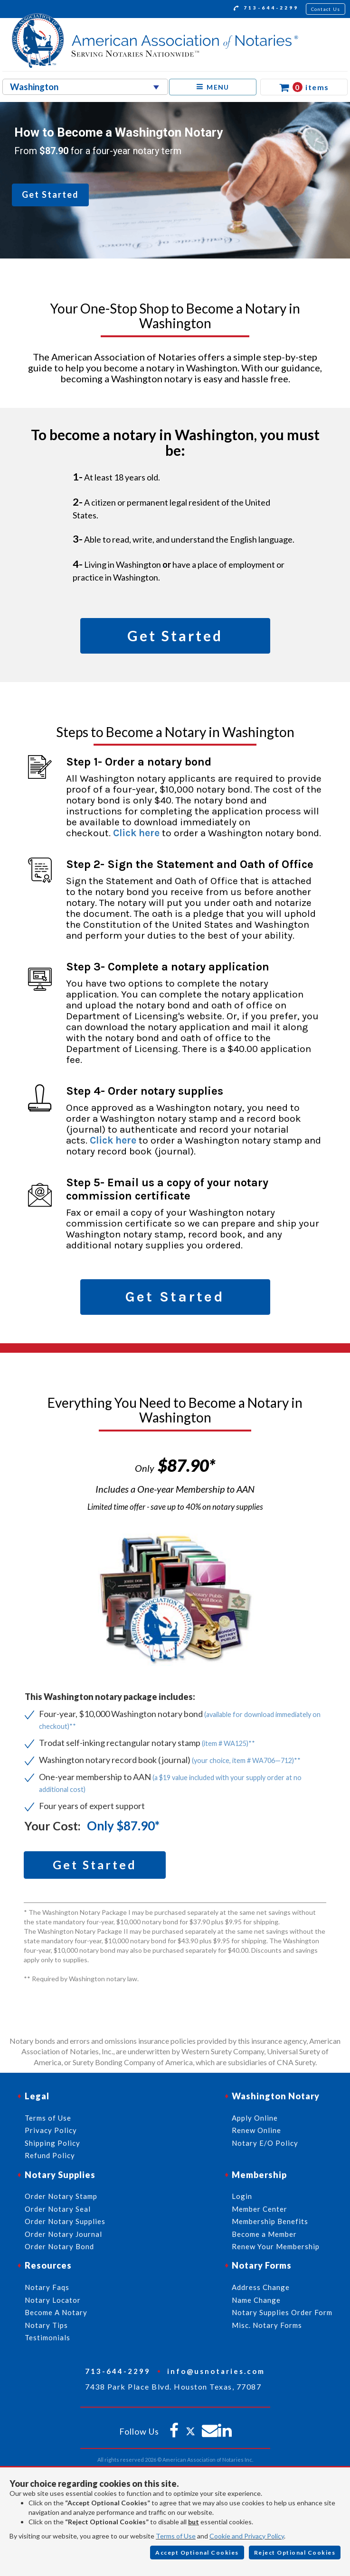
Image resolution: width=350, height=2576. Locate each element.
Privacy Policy (51, 2130)
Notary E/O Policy (265, 2143)
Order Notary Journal (63, 2234)
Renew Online (256, 2130)
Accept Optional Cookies (197, 2552)
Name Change (256, 2300)
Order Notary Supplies (65, 2221)
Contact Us (326, 9)
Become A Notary (56, 2312)
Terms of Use (176, 2536)
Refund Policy (50, 2155)
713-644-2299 (266, 9)
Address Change (261, 2287)
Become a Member (264, 2234)
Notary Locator (53, 2300)
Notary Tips (46, 2325)
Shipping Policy (52, 2143)
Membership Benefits (270, 2221)
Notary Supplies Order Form (282, 2312)
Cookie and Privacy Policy (246, 2536)
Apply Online (255, 2118)
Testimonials (47, 2337)
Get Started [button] (50, 194)
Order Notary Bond (59, 2246)
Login (242, 2196)
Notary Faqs (47, 2287)
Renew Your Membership (276, 2246)
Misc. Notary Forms (267, 2325)
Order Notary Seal (58, 2209)
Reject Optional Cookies (295, 2552)
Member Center (259, 2209)
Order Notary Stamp (61, 2196)
